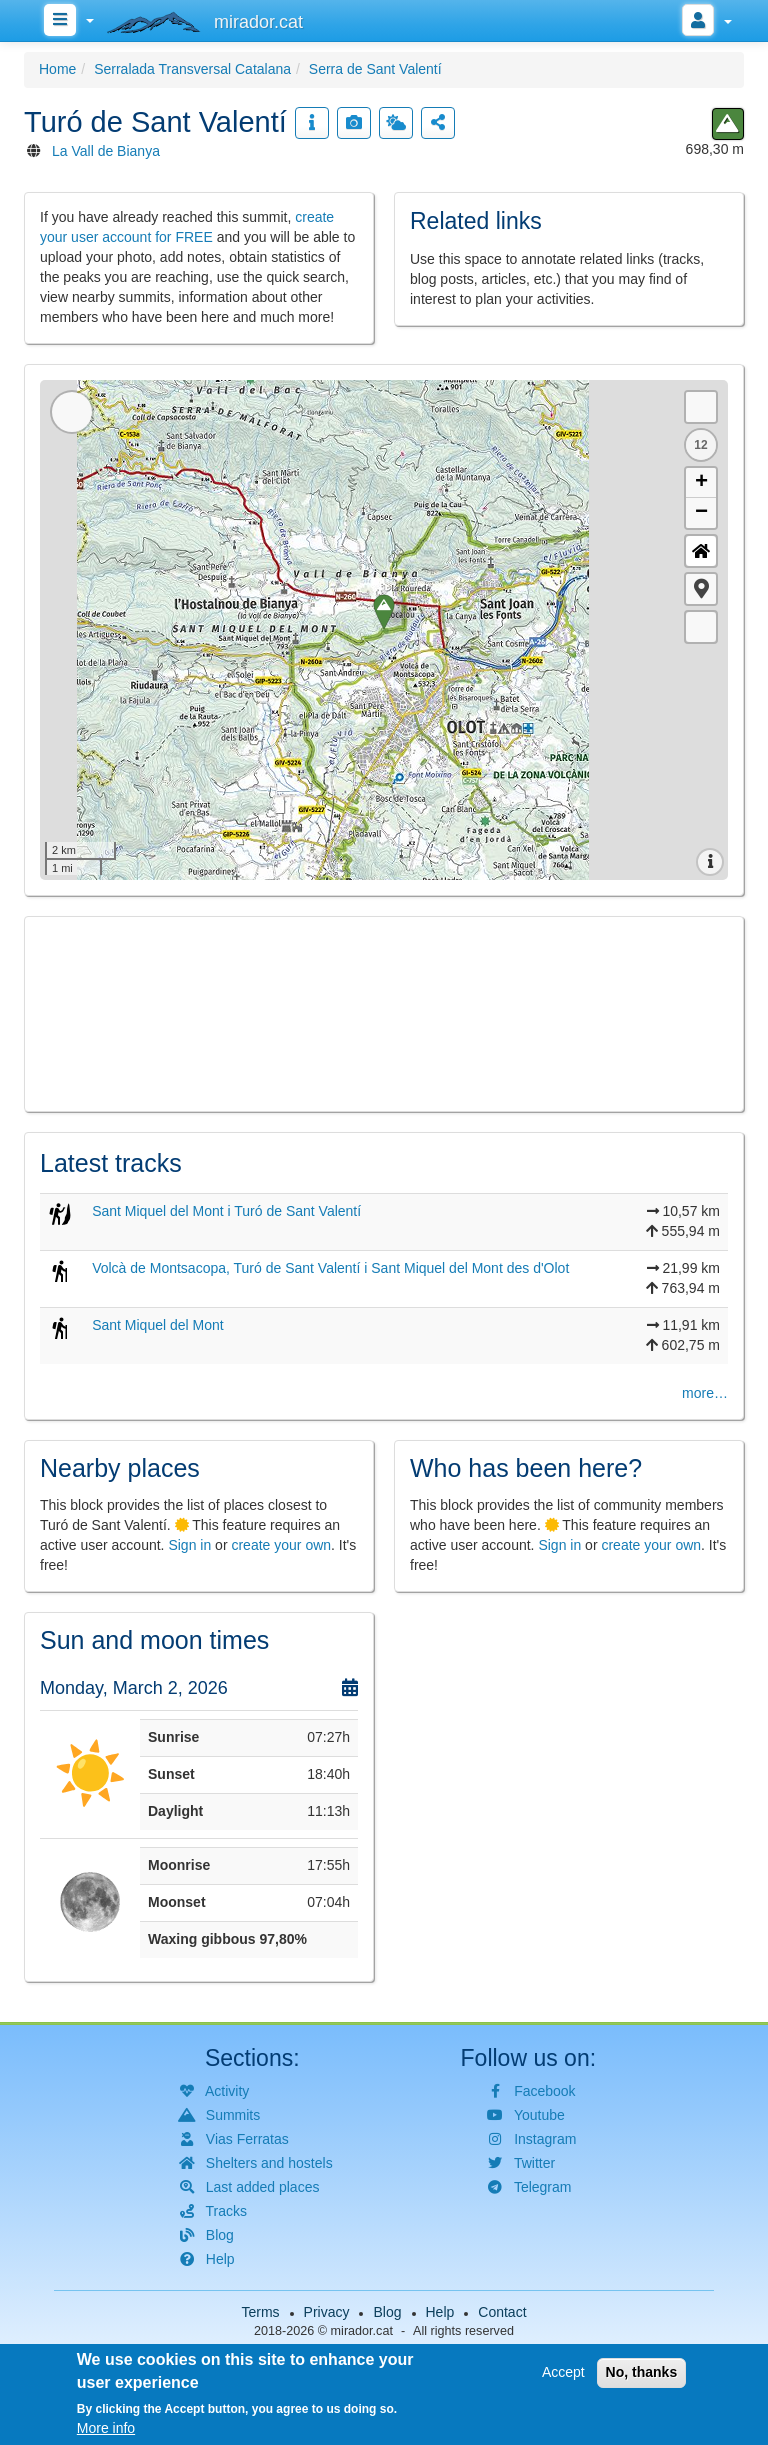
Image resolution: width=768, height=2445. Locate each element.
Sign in (189, 1545)
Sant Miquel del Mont (158, 1325)
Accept (563, 2372)
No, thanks (642, 2372)
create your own (281, 1545)
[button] (701, 589)
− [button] (701, 513)
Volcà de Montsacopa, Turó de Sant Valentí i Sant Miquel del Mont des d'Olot (330, 1268)
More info (106, 2428)
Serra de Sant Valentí (375, 69)
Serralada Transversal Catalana (192, 69)
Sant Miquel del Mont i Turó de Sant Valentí (226, 1211)
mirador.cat (362, 2331)
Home (57, 69)
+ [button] (701, 483)
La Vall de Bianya (106, 151)
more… (705, 1393)
